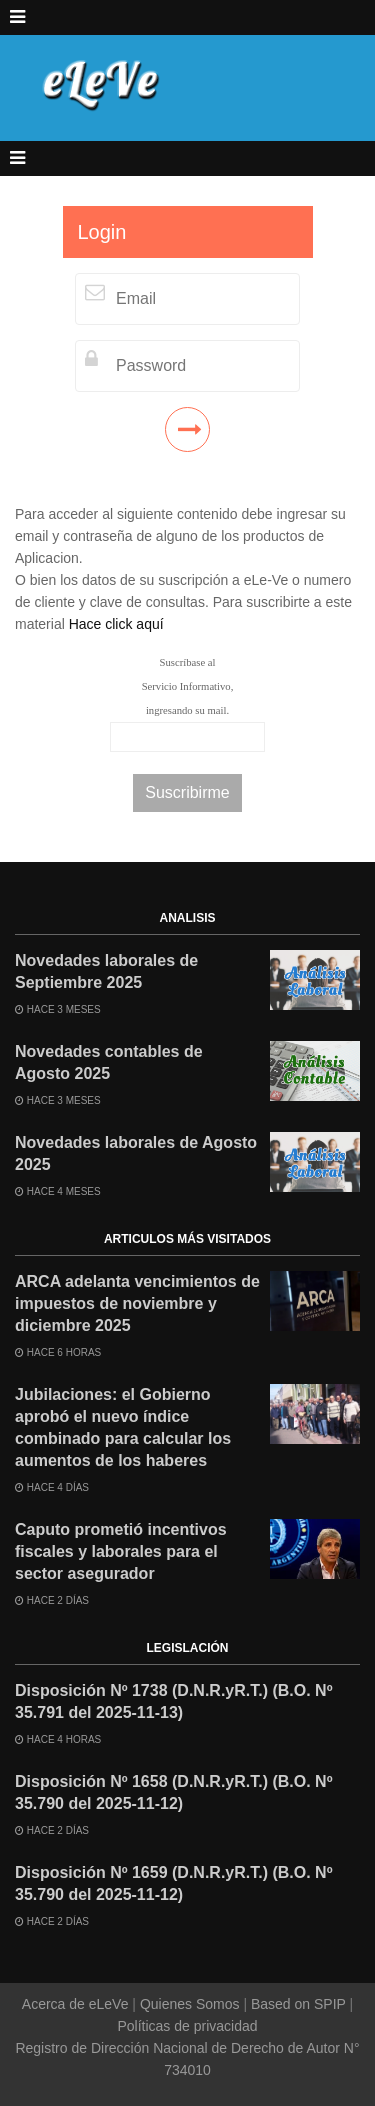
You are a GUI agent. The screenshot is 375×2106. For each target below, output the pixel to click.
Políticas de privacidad (187, 2026)
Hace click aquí (116, 624)
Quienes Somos (189, 2004)
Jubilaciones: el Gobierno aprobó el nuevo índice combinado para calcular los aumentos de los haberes (123, 1427)
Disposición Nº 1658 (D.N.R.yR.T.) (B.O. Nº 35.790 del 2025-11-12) (174, 1792)
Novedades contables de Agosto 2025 (109, 1062)
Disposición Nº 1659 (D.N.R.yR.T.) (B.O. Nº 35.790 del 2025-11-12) (174, 1883)
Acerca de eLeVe (77, 2004)
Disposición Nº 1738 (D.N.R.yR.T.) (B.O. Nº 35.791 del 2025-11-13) (174, 1701)
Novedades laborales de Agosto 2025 (136, 1153)
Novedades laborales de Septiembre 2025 (106, 971)
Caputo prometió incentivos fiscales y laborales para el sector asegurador (121, 1551)
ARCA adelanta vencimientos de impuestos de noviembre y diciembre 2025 (137, 1303)
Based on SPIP (298, 2004)
